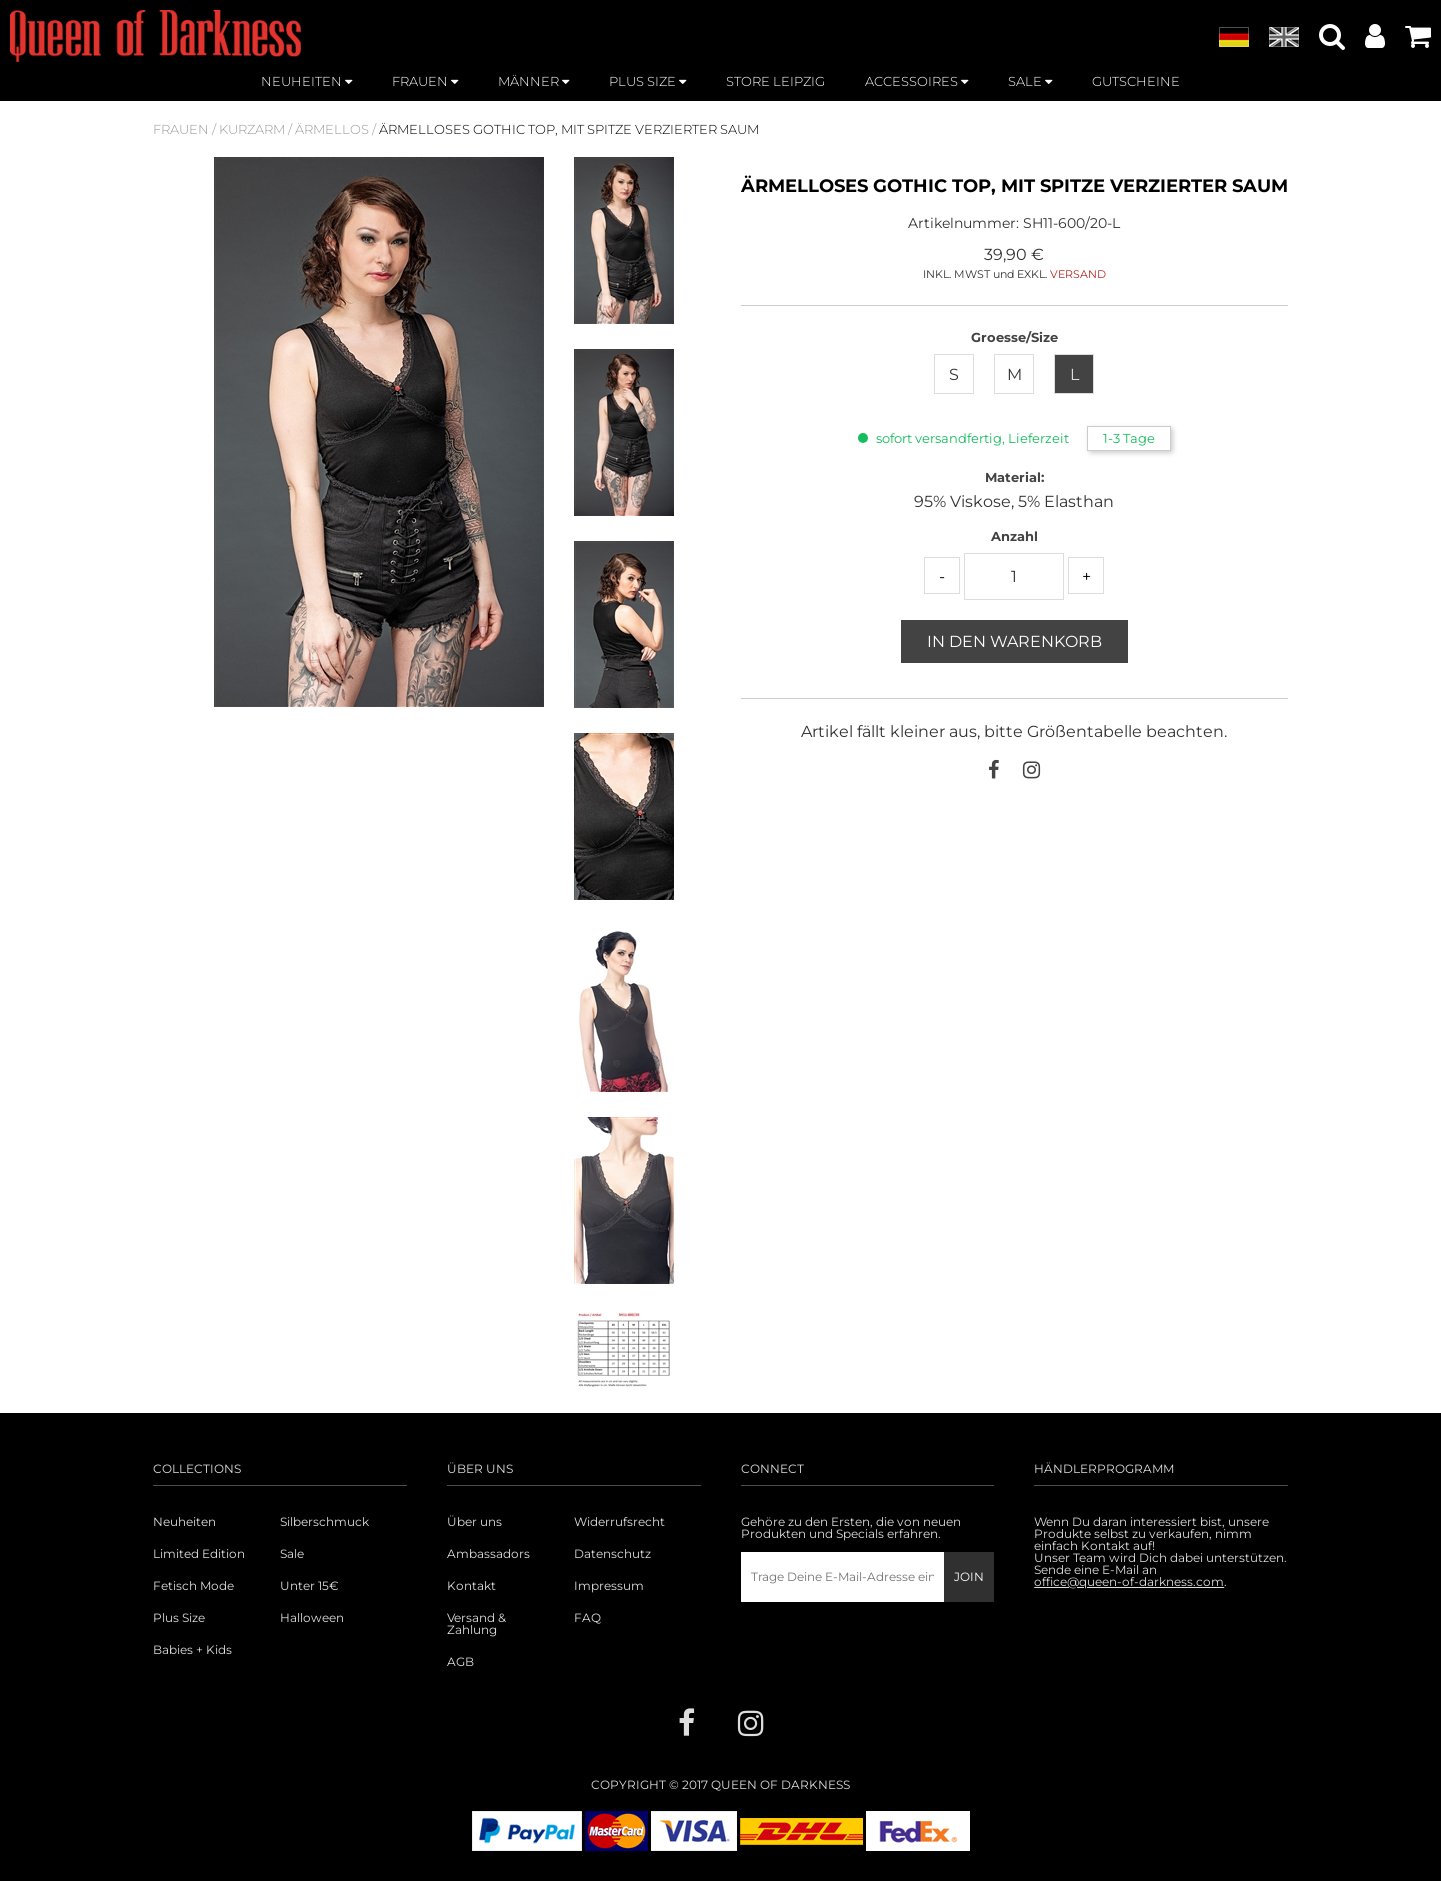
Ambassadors (488, 1554)
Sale (292, 1554)
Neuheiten (184, 1522)
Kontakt (471, 1586)
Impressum (609, 1586)
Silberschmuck (324, 1522)
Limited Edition (199, 1554)
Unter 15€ (309, 1586)
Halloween (312, 1618)
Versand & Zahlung (476, 1624)
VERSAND (1078, 274)
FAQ (587, 1618)
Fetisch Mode (193, 1586)
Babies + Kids (192, 1650)
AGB (460, 1662)
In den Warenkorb (1014, 641)
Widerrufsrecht (619, 1522)
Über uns (474, 1522)
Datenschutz (612, 1554)
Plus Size (179, 1618)
